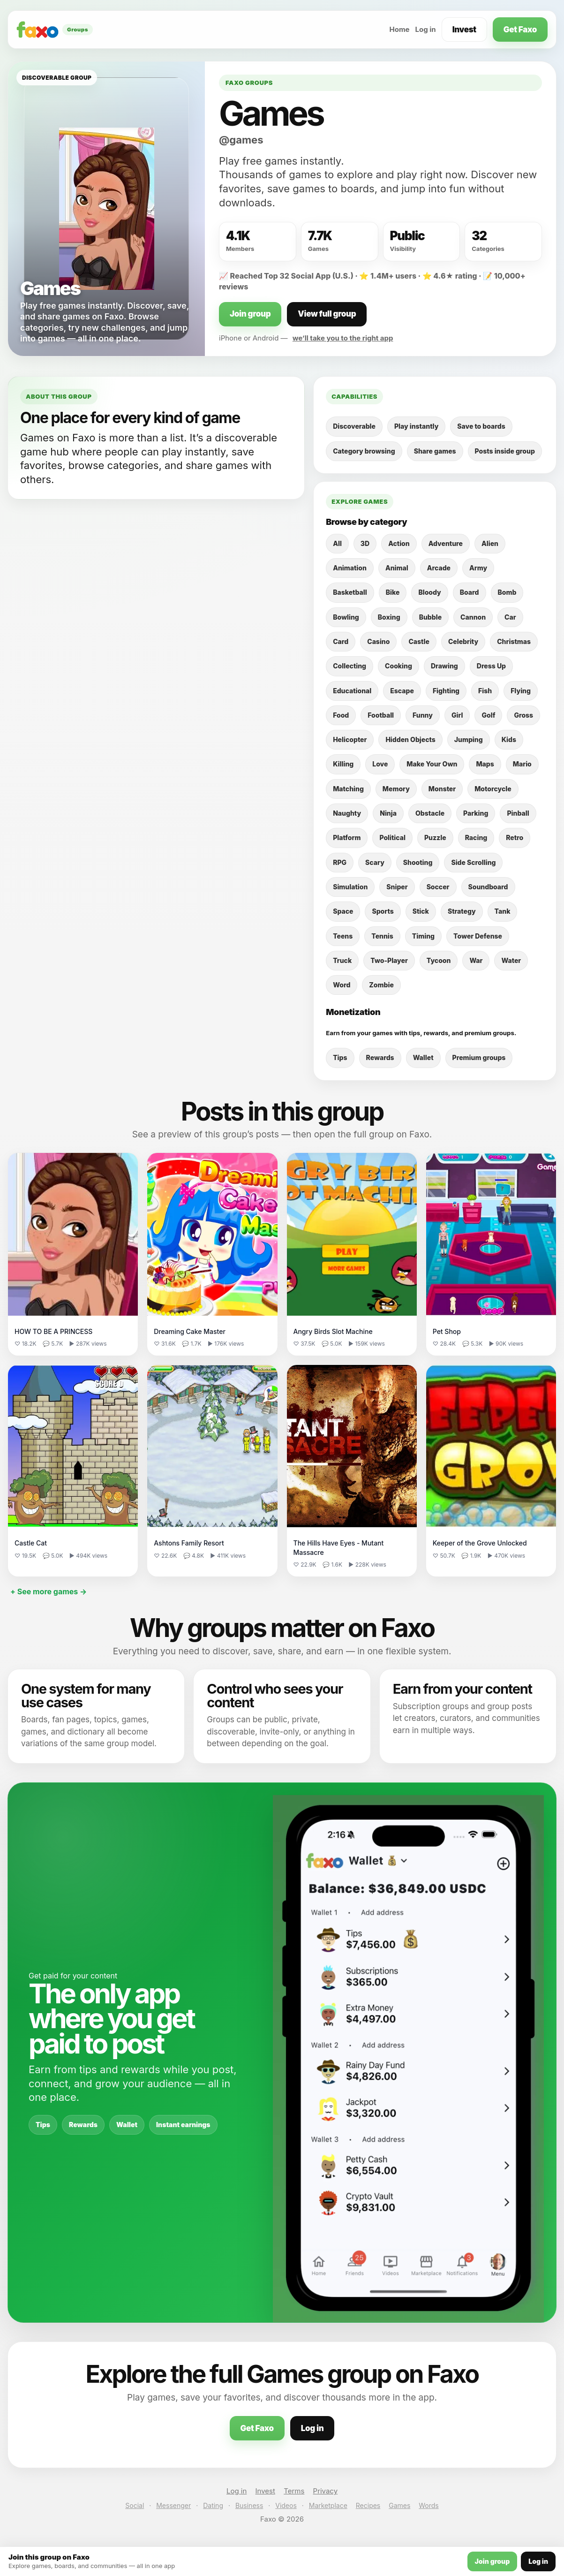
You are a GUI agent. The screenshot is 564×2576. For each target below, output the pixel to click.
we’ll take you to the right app (343, 337)
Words (428, 2505)
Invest (464, 29)
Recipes (368, 2505)
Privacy (325, 2490)
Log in (425, 29)
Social (134, 2505)
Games (399, 2505)
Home (399, 29)
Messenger (173, 2505)
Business (249, 2505)
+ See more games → (48, 1591)
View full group (327, 313)
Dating (213, 2505)
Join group (250, 313)
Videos (286, 2505)
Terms (294, 2490)
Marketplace (328, 2505)
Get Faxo (520, 29)
